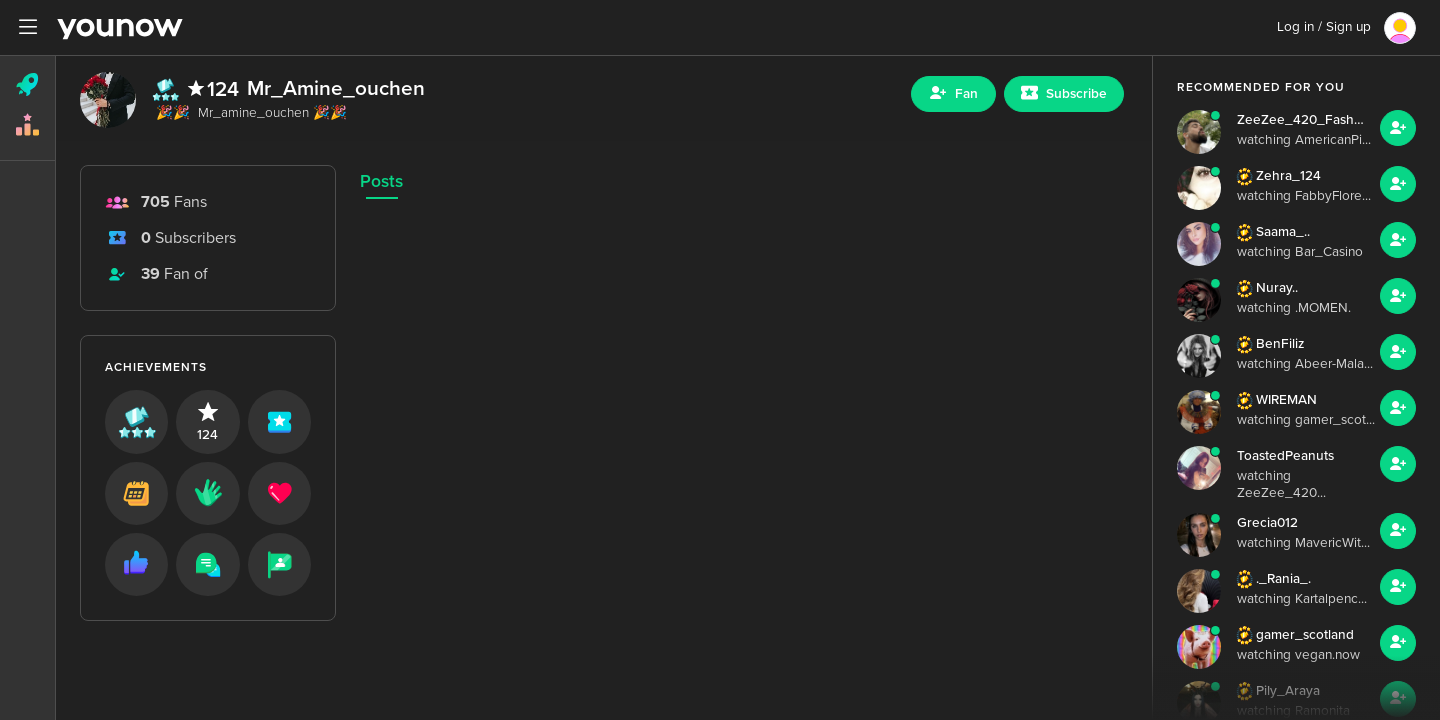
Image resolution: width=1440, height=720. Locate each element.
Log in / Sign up (1324, 27)
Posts (381, 181)
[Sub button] (1064, 94)
